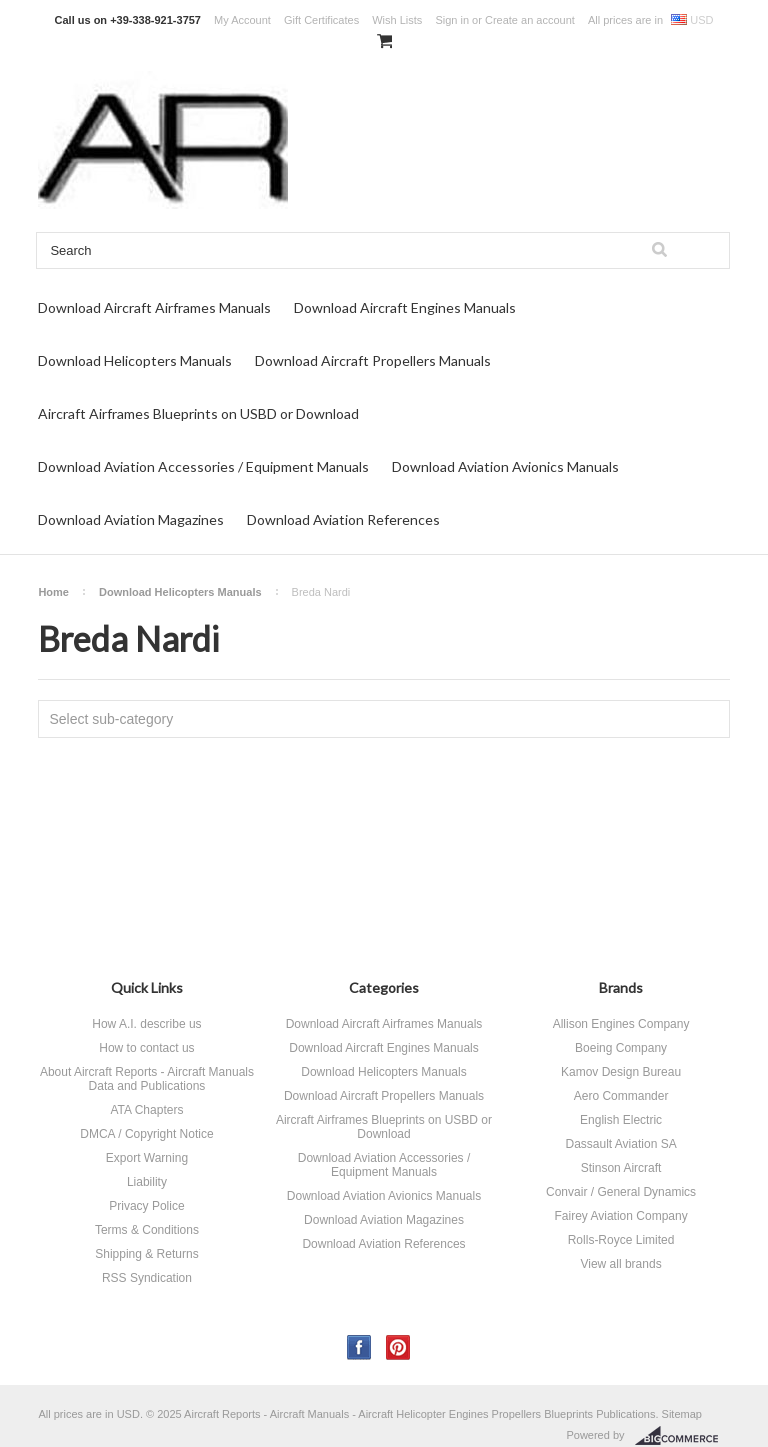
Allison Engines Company (621, 1024)
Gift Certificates (321, 20)
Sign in (452, 20)
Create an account (530, 20)
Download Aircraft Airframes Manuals (154, 307)
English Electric (621, 1120)
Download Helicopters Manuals (135, 360)
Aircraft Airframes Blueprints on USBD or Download (198, 413)
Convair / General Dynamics (621, 1192)
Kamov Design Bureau (621, 1072)
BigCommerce (682, 1436)
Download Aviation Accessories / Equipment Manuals (203, 466)
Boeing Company (621, 1048)
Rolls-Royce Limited (621, 1240)
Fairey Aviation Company (620, 1216)
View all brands (620, 1264)
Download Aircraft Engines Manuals (405, 307)
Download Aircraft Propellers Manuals (373, 360)
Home (53, 592)
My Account (242, 20)
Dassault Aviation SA (620, 1144)
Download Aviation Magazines (131, 519)
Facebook (359, 1347)
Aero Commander (621, 1096)
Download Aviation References (343, 519)
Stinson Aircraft (621, 1168)
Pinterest (398, 1347)
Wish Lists (397, 20)
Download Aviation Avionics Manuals (505, 466)
